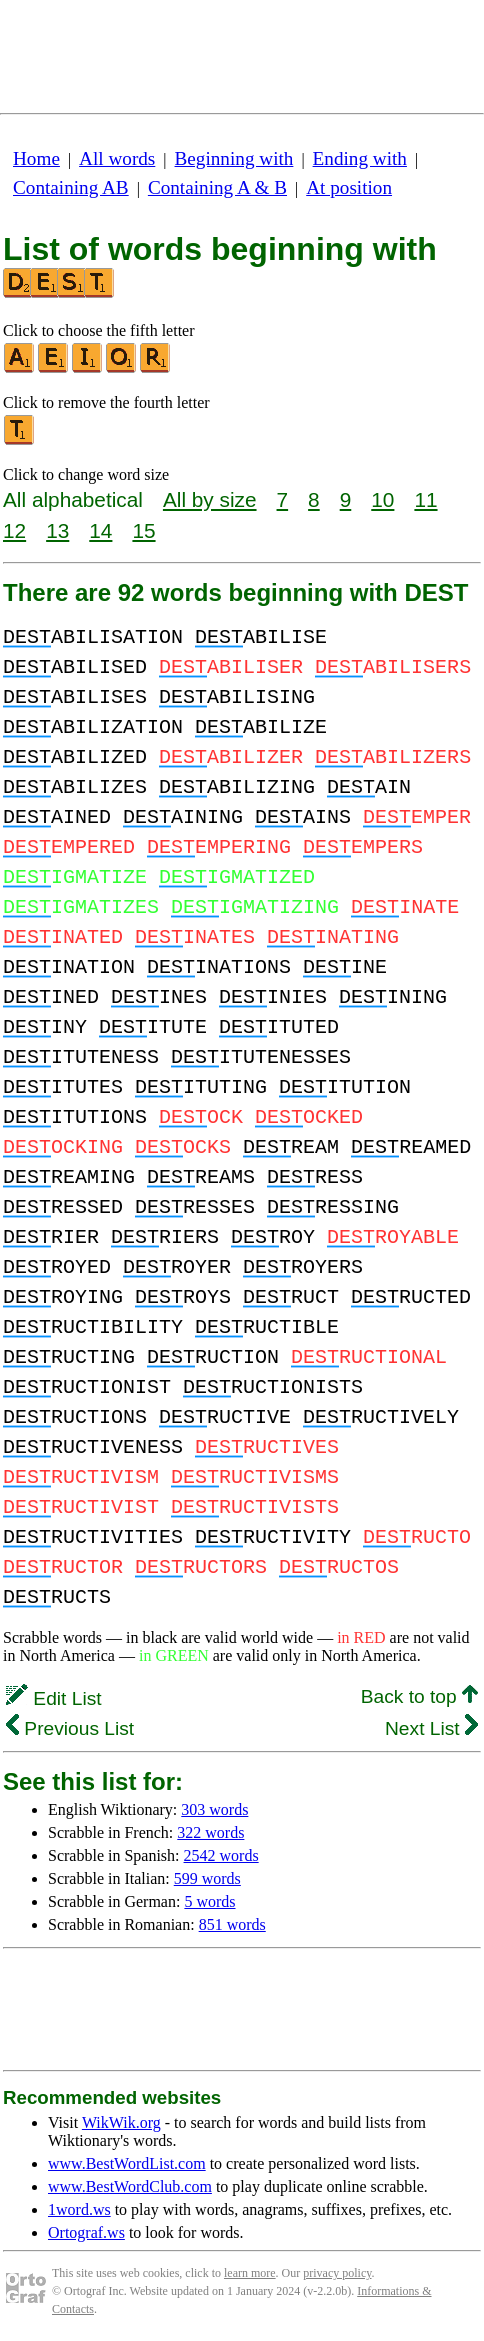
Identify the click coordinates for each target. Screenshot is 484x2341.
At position (349, 187)
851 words (232, 1924)
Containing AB (71, 187)
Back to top (419, 1696)
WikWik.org (121, 2122)
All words (117, 158)
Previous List (70, 1728)
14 (100, 530)
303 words (214, 1809)
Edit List (54, 1698)
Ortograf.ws (86, 2232)
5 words (209, 1901)
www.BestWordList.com (127, 2163)
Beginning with (234, 158)
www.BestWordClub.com (130, 2186)
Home (36, 158)
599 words (207, 1878)
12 (14, 530)
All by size (210, 499)
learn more (250, 2273)
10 (382, 499)
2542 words (221, 1855)
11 (425, 499)
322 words (210, 1832)
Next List (431, 1728)
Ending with (360, 158)
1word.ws (79, 2209)
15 (143, 530)
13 (57, 530)
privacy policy (337, 2273)
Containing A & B (217, 187)
